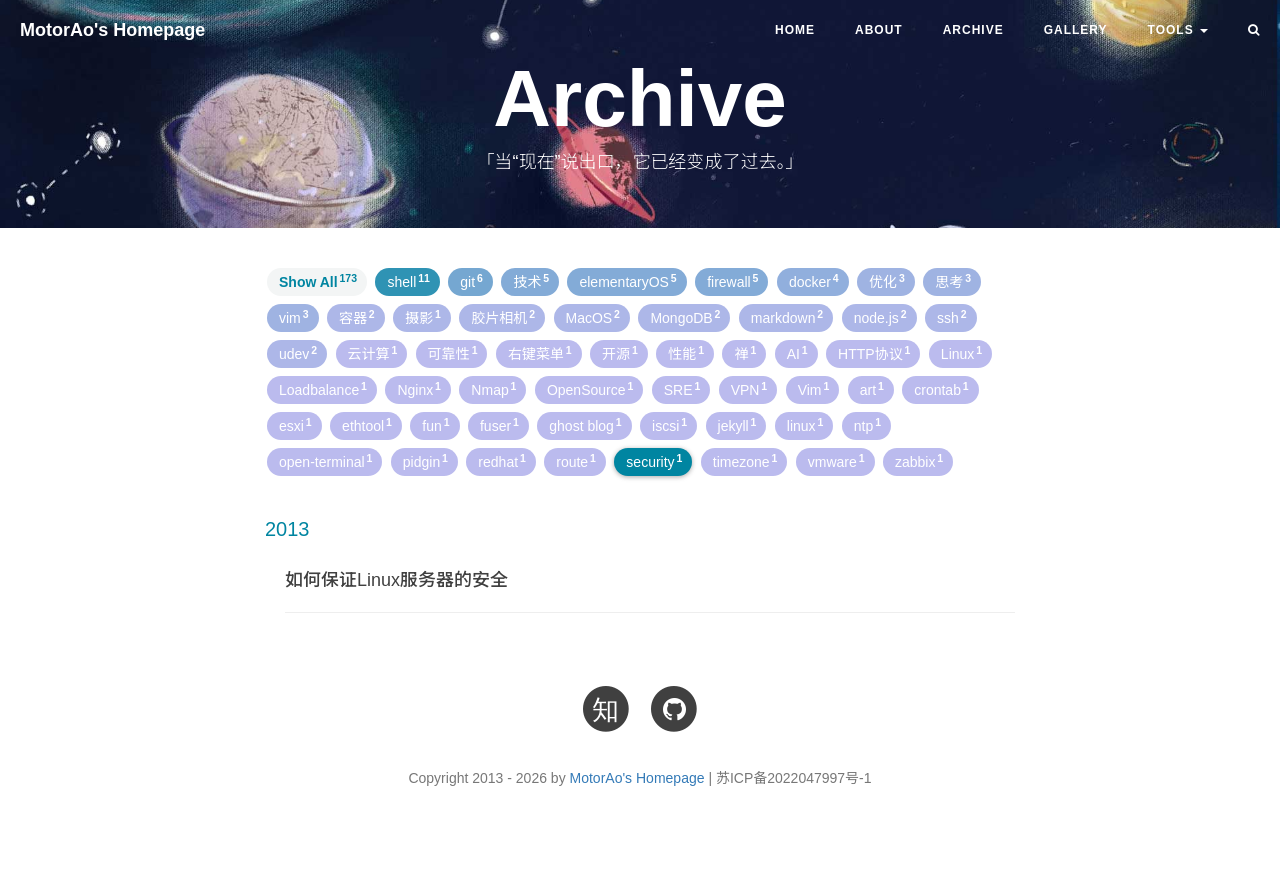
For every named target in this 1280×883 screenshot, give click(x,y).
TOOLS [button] (1178, 30)
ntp (867, 425)
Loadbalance (323, 389)
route (576, 461)
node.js (880, 317)
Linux (961, 353)
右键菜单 (540, 353)
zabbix (919, 461)
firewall (732, 281)
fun (435, 425)
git (471, 281)
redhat (501, 461)
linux (805, 425)
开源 (620, 353)
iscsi (669, 425)
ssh (952, 317)
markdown (787, 317)
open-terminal (325, 461)
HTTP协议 (874, 353)
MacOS (593, 317)
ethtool (367, 425)
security (654, 461)
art (872, 389)
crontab (941, 389)
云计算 (373, 353)
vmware (836, 461)
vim (294, 317)
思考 (953, 281)
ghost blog (585, 425)
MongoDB (685, 317)
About (879, 30)
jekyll (737, 425)
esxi (295, 425)
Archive (973, 30)
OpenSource (590, 389)
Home (795, 30)
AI (797, 353)
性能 (686, 353)
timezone (745, 461)
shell (408, 281)
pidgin (425, 461)
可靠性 (453, 353)
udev (298, 353)
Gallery (1076, 30)
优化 (887, 281)
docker (814, 281)
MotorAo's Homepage (112, 30)
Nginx (419, 389)
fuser (499, 425)
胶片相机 (503, 317)
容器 (357, 317)
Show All (318, 281)
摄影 (423, 317)
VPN (749, 389)
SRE (682, 389)
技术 (531, 281)
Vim (814, 389)
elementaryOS (627, 281)
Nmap (493, 389)
